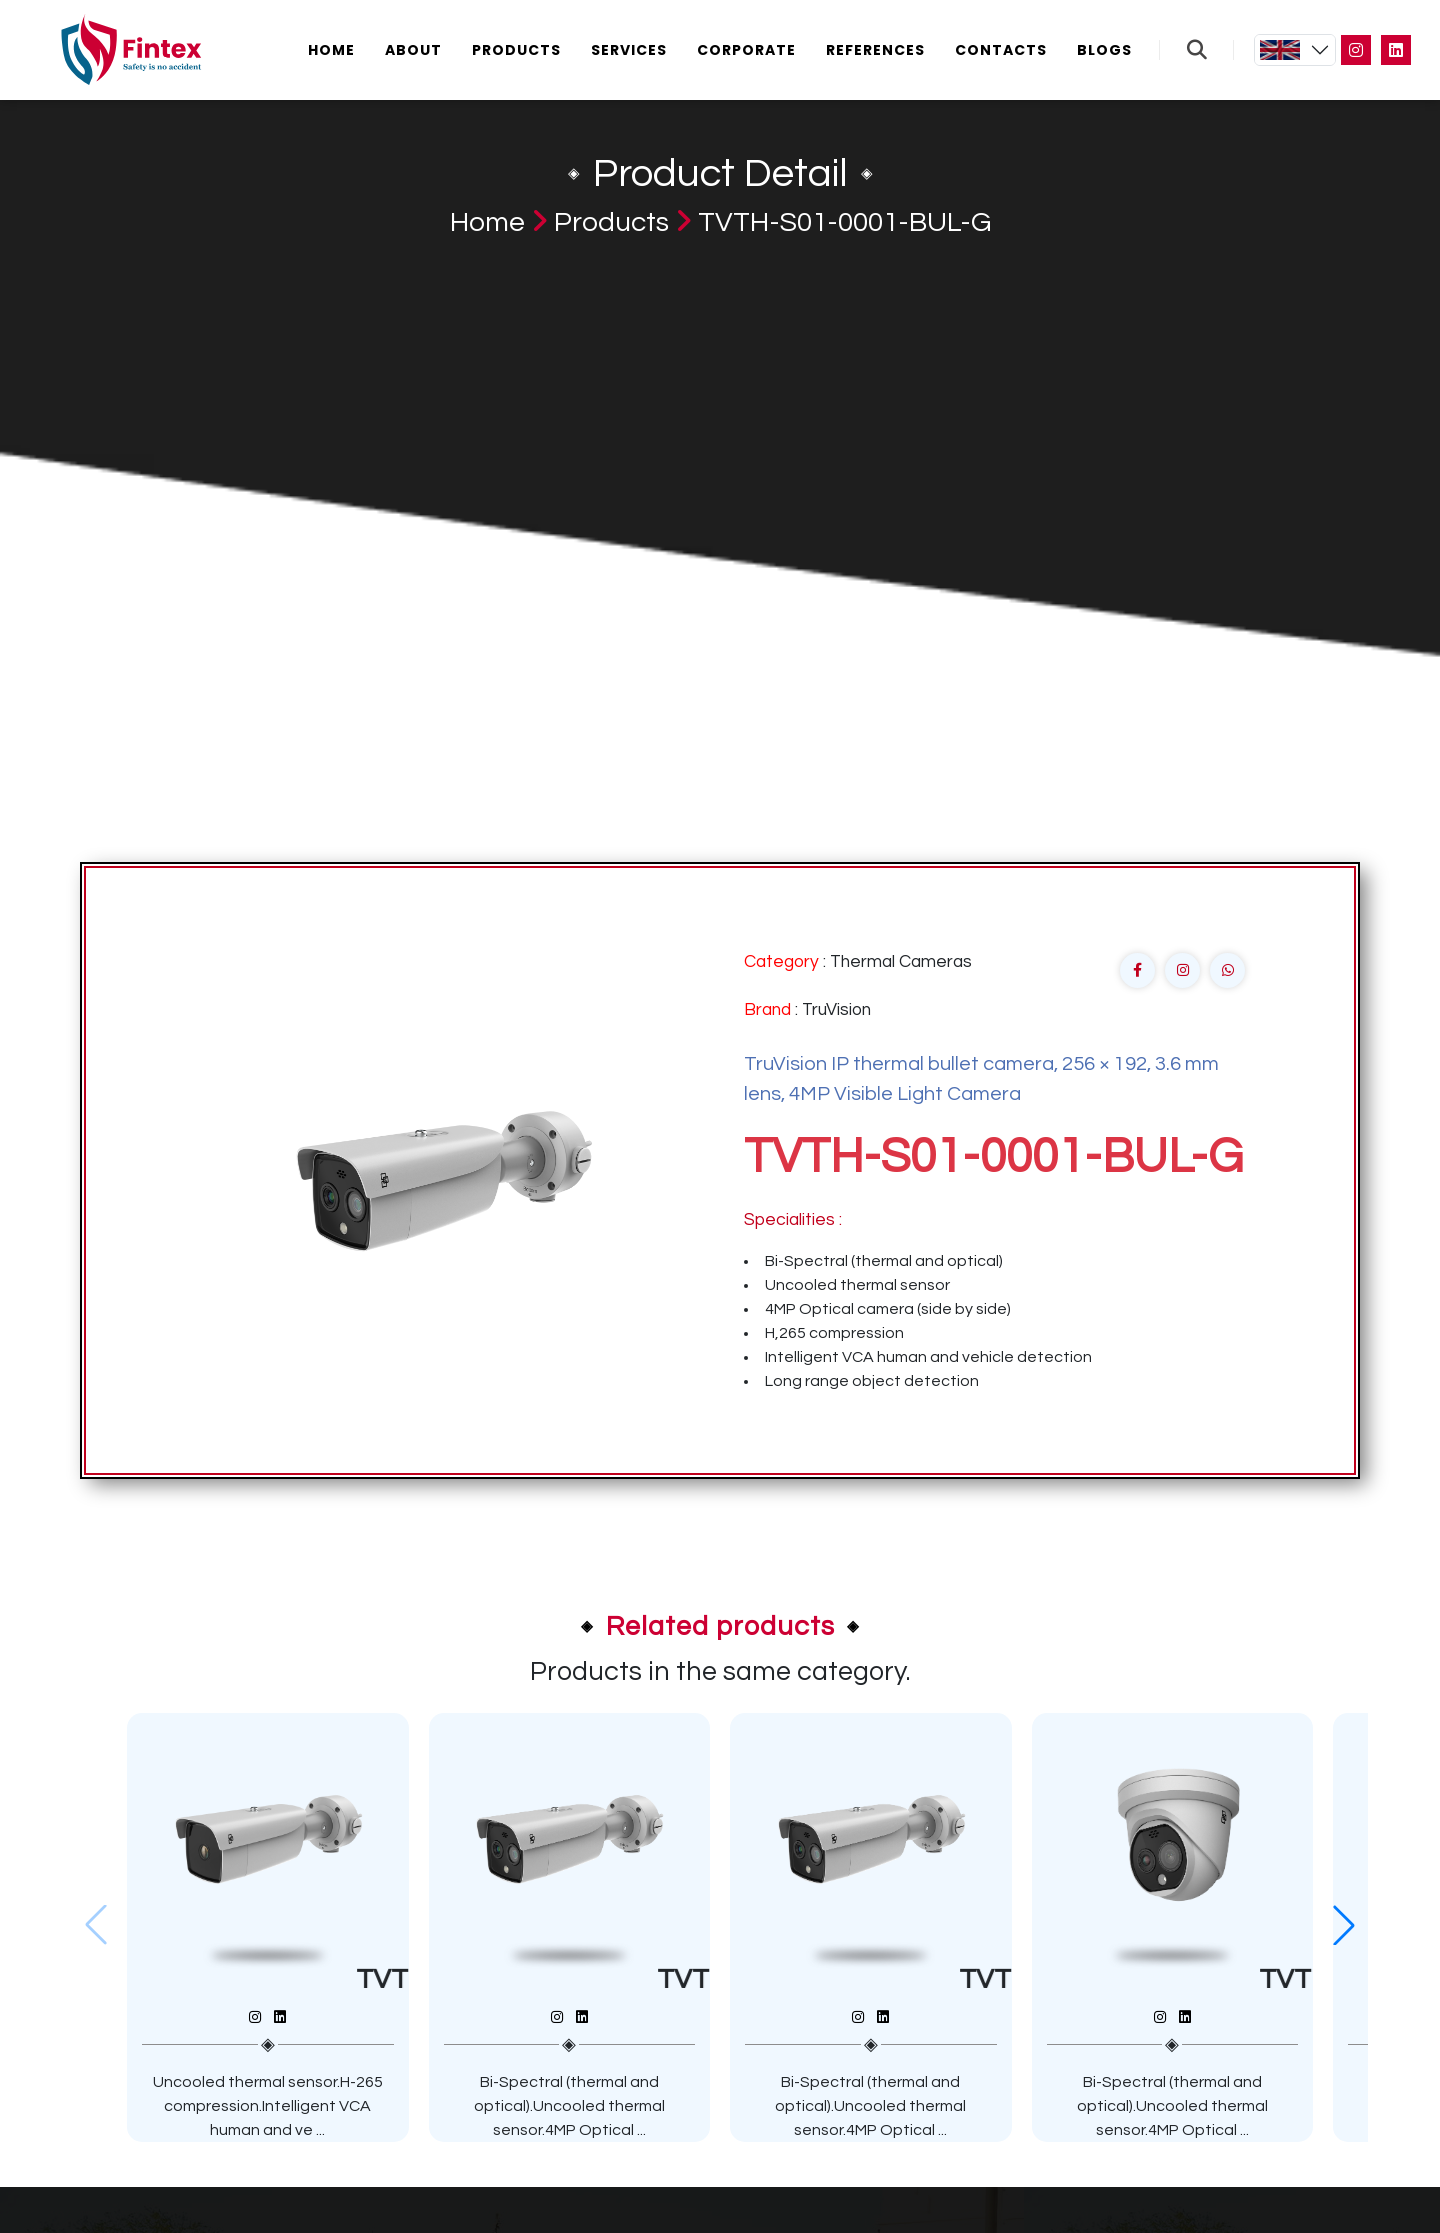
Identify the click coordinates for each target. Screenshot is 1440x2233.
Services (629, 50)
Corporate (746, 50)
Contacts (1001, 50)
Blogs (1104, 50)
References (875, 50)
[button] (1344, 1925)
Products (516, 50)
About (413, 50)
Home (331, 50)
